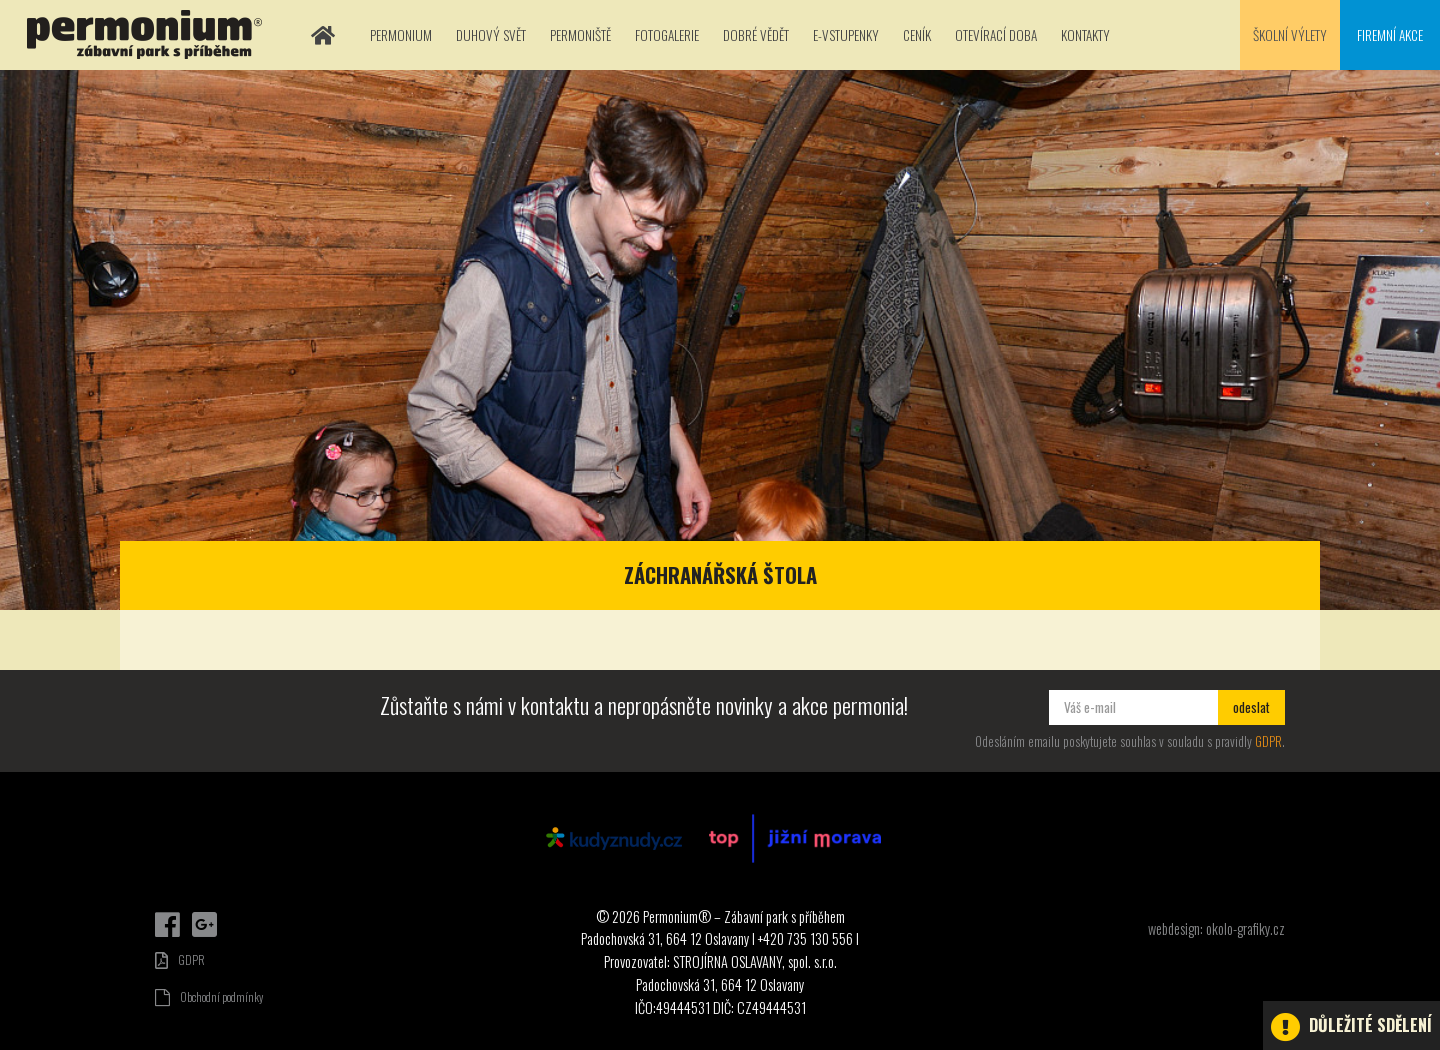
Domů (323, 35)
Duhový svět (491, 35)
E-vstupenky (846, 35)
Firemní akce (1390, 35)
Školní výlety (1290, 35)
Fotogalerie (667, 35)
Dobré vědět (756, 35)
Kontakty (1085, 35)
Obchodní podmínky (209, 996)
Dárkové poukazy (1346, 902)
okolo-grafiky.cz (1245, 928)
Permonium (401, 35)
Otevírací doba (996, 35)
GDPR (1268, 741)
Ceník (917, 35)
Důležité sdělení (1351, 1027)
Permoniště (580, 35)
